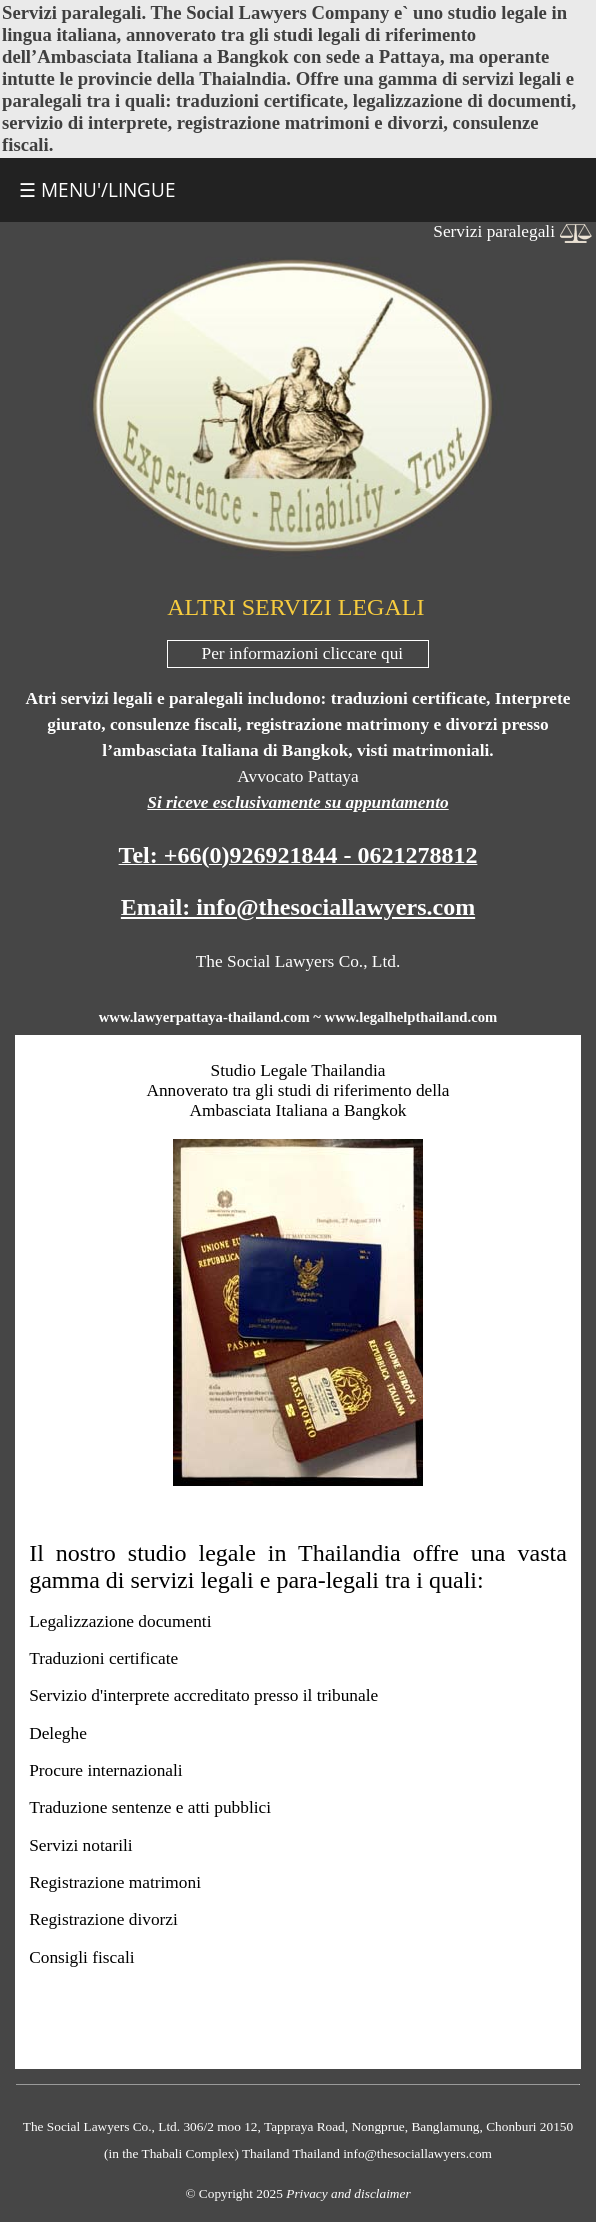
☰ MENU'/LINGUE (97, 189)
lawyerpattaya (178, 1017)
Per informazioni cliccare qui (303, 653)
